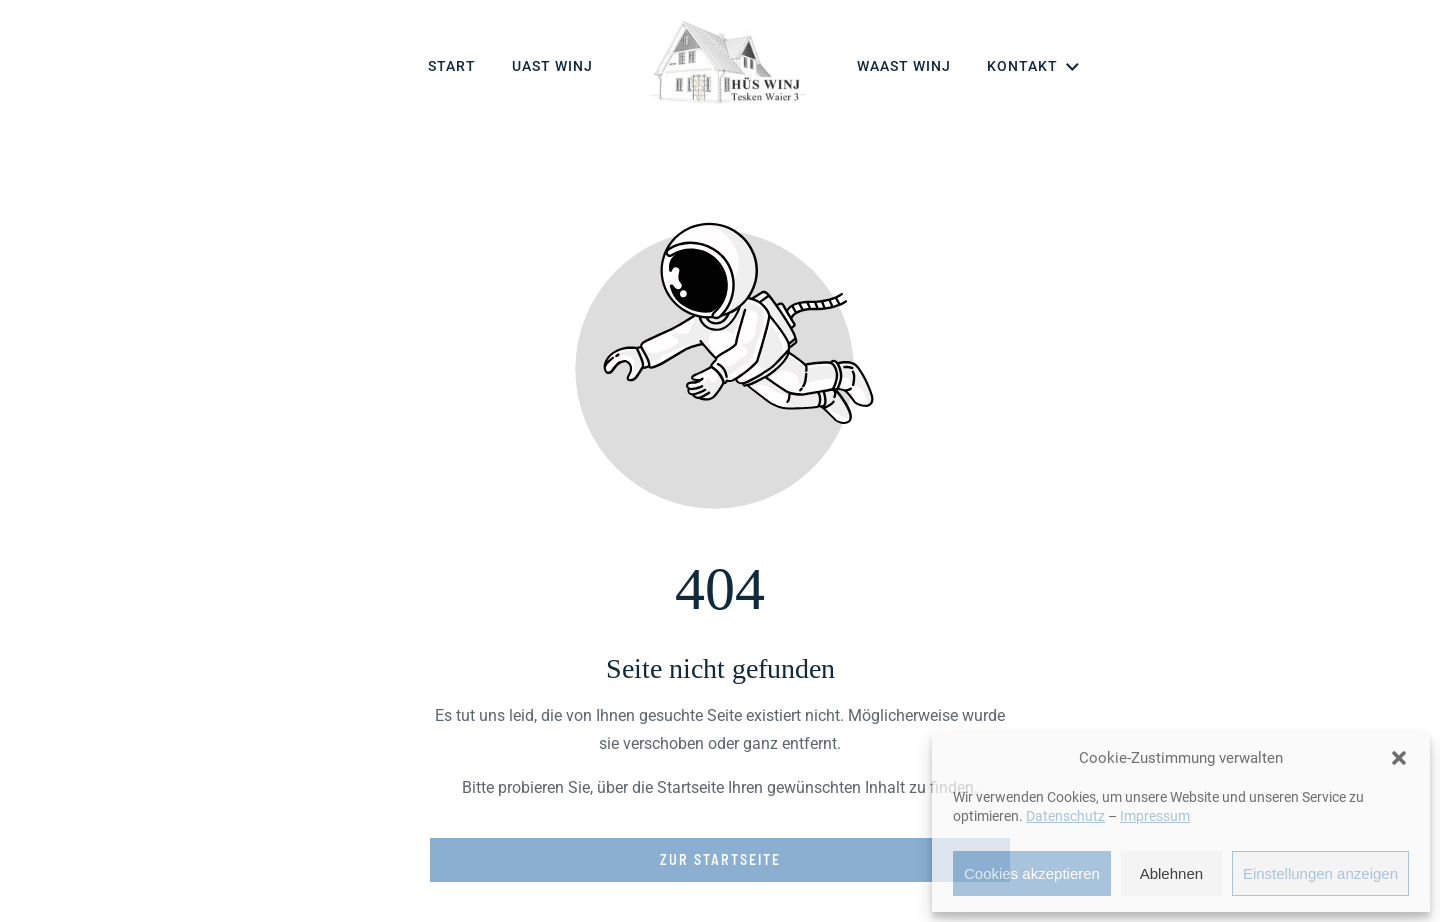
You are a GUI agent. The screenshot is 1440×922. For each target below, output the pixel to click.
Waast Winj (904, 66)
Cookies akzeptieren (1032, 873)
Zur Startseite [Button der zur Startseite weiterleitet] (720, 859)
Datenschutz (1065, 816)
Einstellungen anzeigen (1320, 873)
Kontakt (1034, 67)
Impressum (1155, 816)
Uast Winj (552, 66)
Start (452, 66)
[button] (1399, 758)
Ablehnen (1171, 873)
